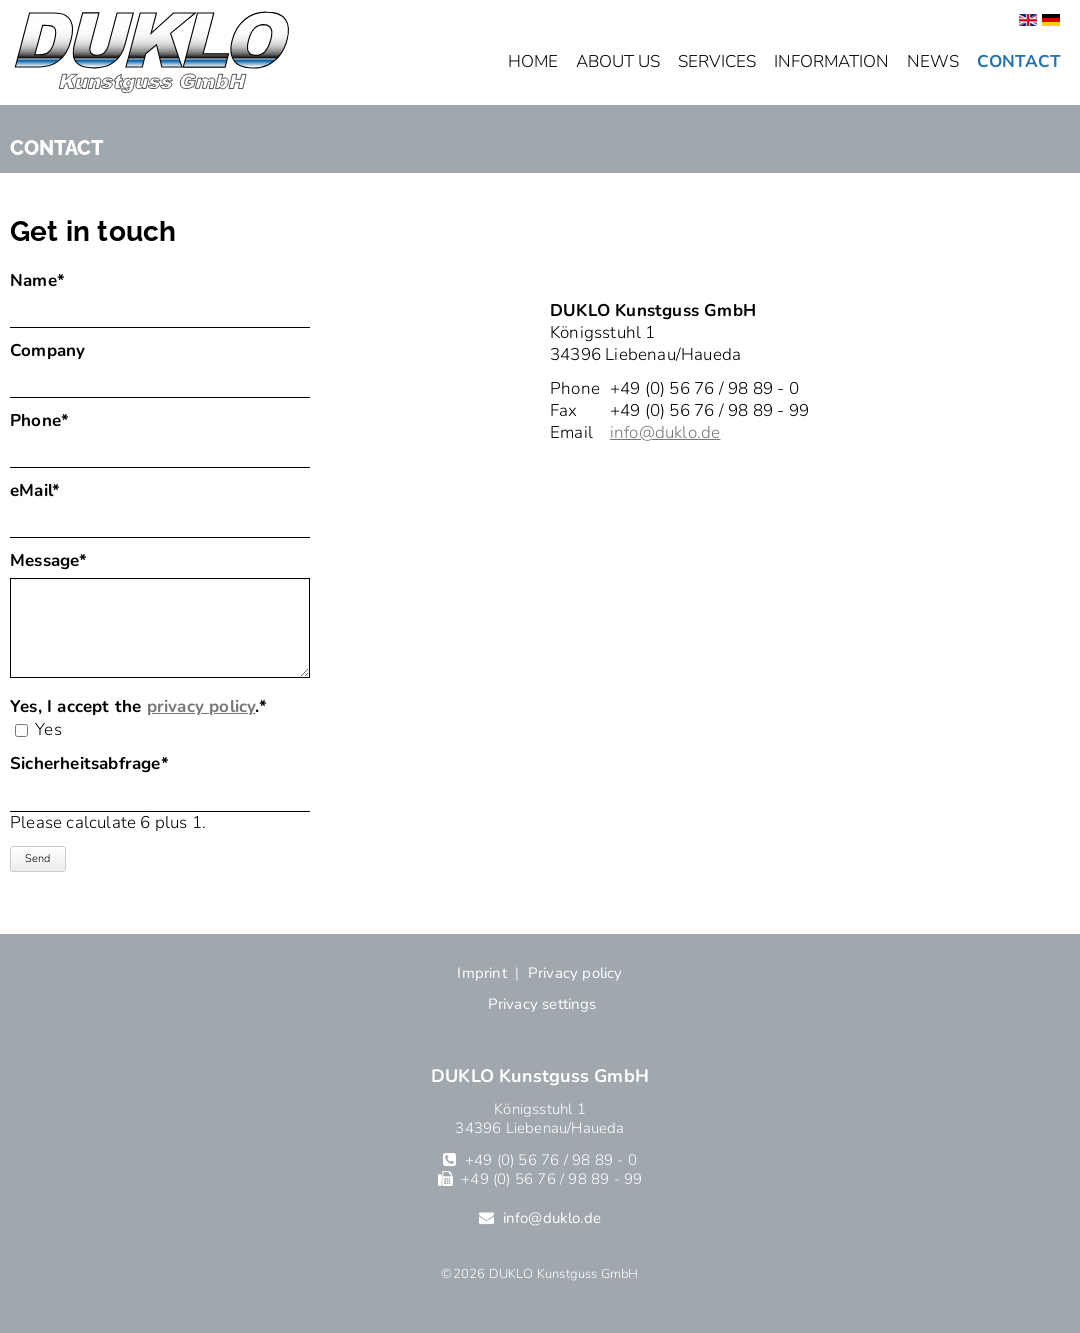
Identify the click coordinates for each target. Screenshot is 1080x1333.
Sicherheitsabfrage (89, 764)
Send (37, 858)
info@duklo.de (665, 432)
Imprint (481, 973)
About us (618, 61)
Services (717, 61)
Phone (54, 421)
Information (831, 61)
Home (533, 61)
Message (54, 561)
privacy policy (201, 706)
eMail (54, 491)
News (933, 61)
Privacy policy (575, 973)
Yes (48, 729)
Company (47, 351)
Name (54, 281)
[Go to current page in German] (1051, 20)
